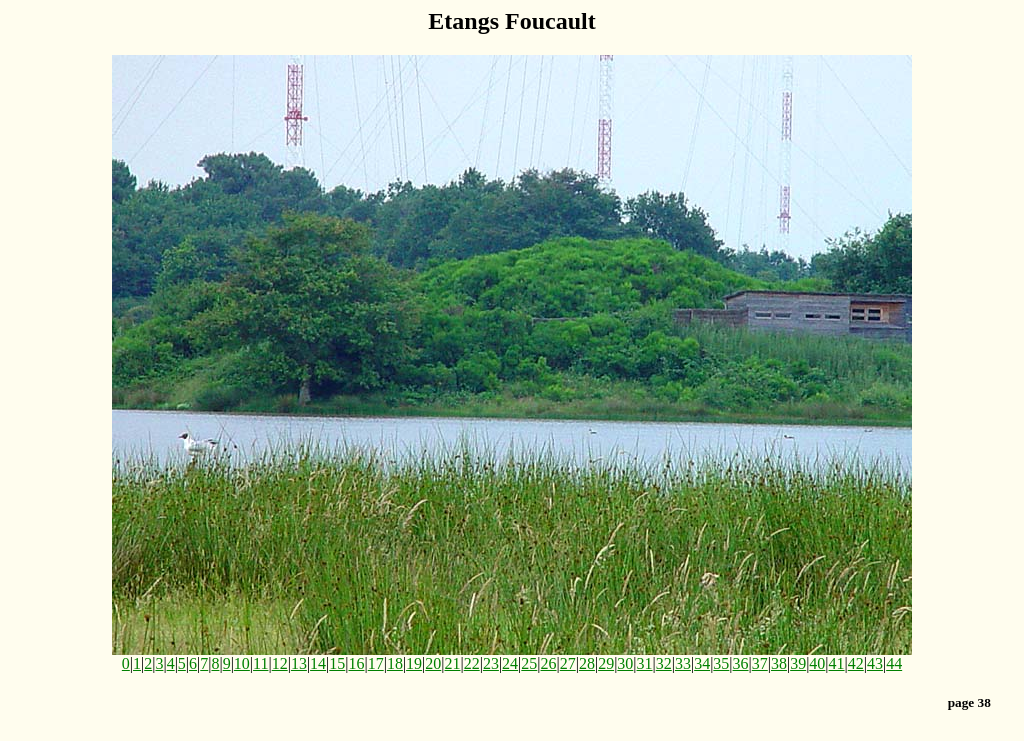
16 (356, 663)
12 (280, 663)
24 (510, 663)
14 (318, 663)
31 (645, 663)
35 (721, 663)
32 (664, 663)
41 (837, 663)
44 (894, 663)
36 (741, 663)
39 (798, 663)
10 (242, 663)
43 (875, 663)
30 (625, 663)
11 (260, 663)
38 (779, 663)
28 (587, 663)
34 (702, 663)
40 (817, 663)
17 (376, 663)
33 (683, 663)
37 (760, 663)
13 (299, 663)
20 (433, 663)
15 (337, 663)
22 (472, 663)
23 (491, 663)
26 (549, 663)
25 (529, 663)
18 (395, 663)
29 (606, 663)
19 (414, 663)
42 (856, 663)
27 (568, 663)
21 (453, 663)
